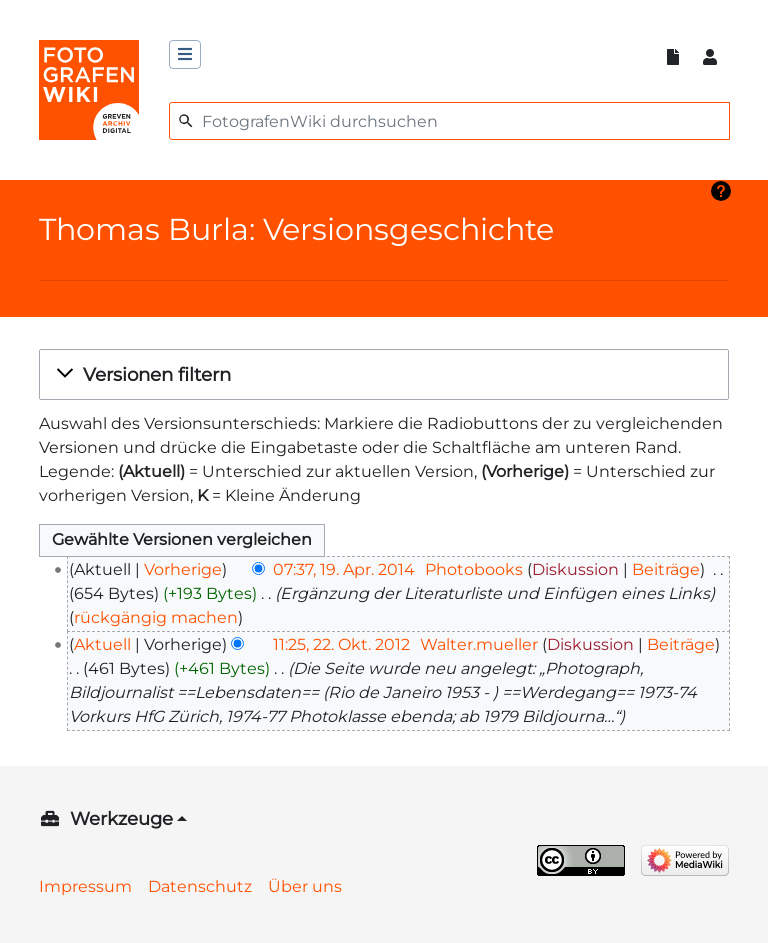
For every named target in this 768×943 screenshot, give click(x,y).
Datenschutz (200, 886)
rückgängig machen (156, 617)
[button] (384, 374)
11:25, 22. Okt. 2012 (341, 644)
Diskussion (575, 569)
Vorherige (183, 569)
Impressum (85, 886)
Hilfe (752, 191)
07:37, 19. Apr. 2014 (344, 569)
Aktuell (102, 644)
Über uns (305, 886)
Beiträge (666, 569)
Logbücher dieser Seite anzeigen (106, 306)
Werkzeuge (121, 819)
